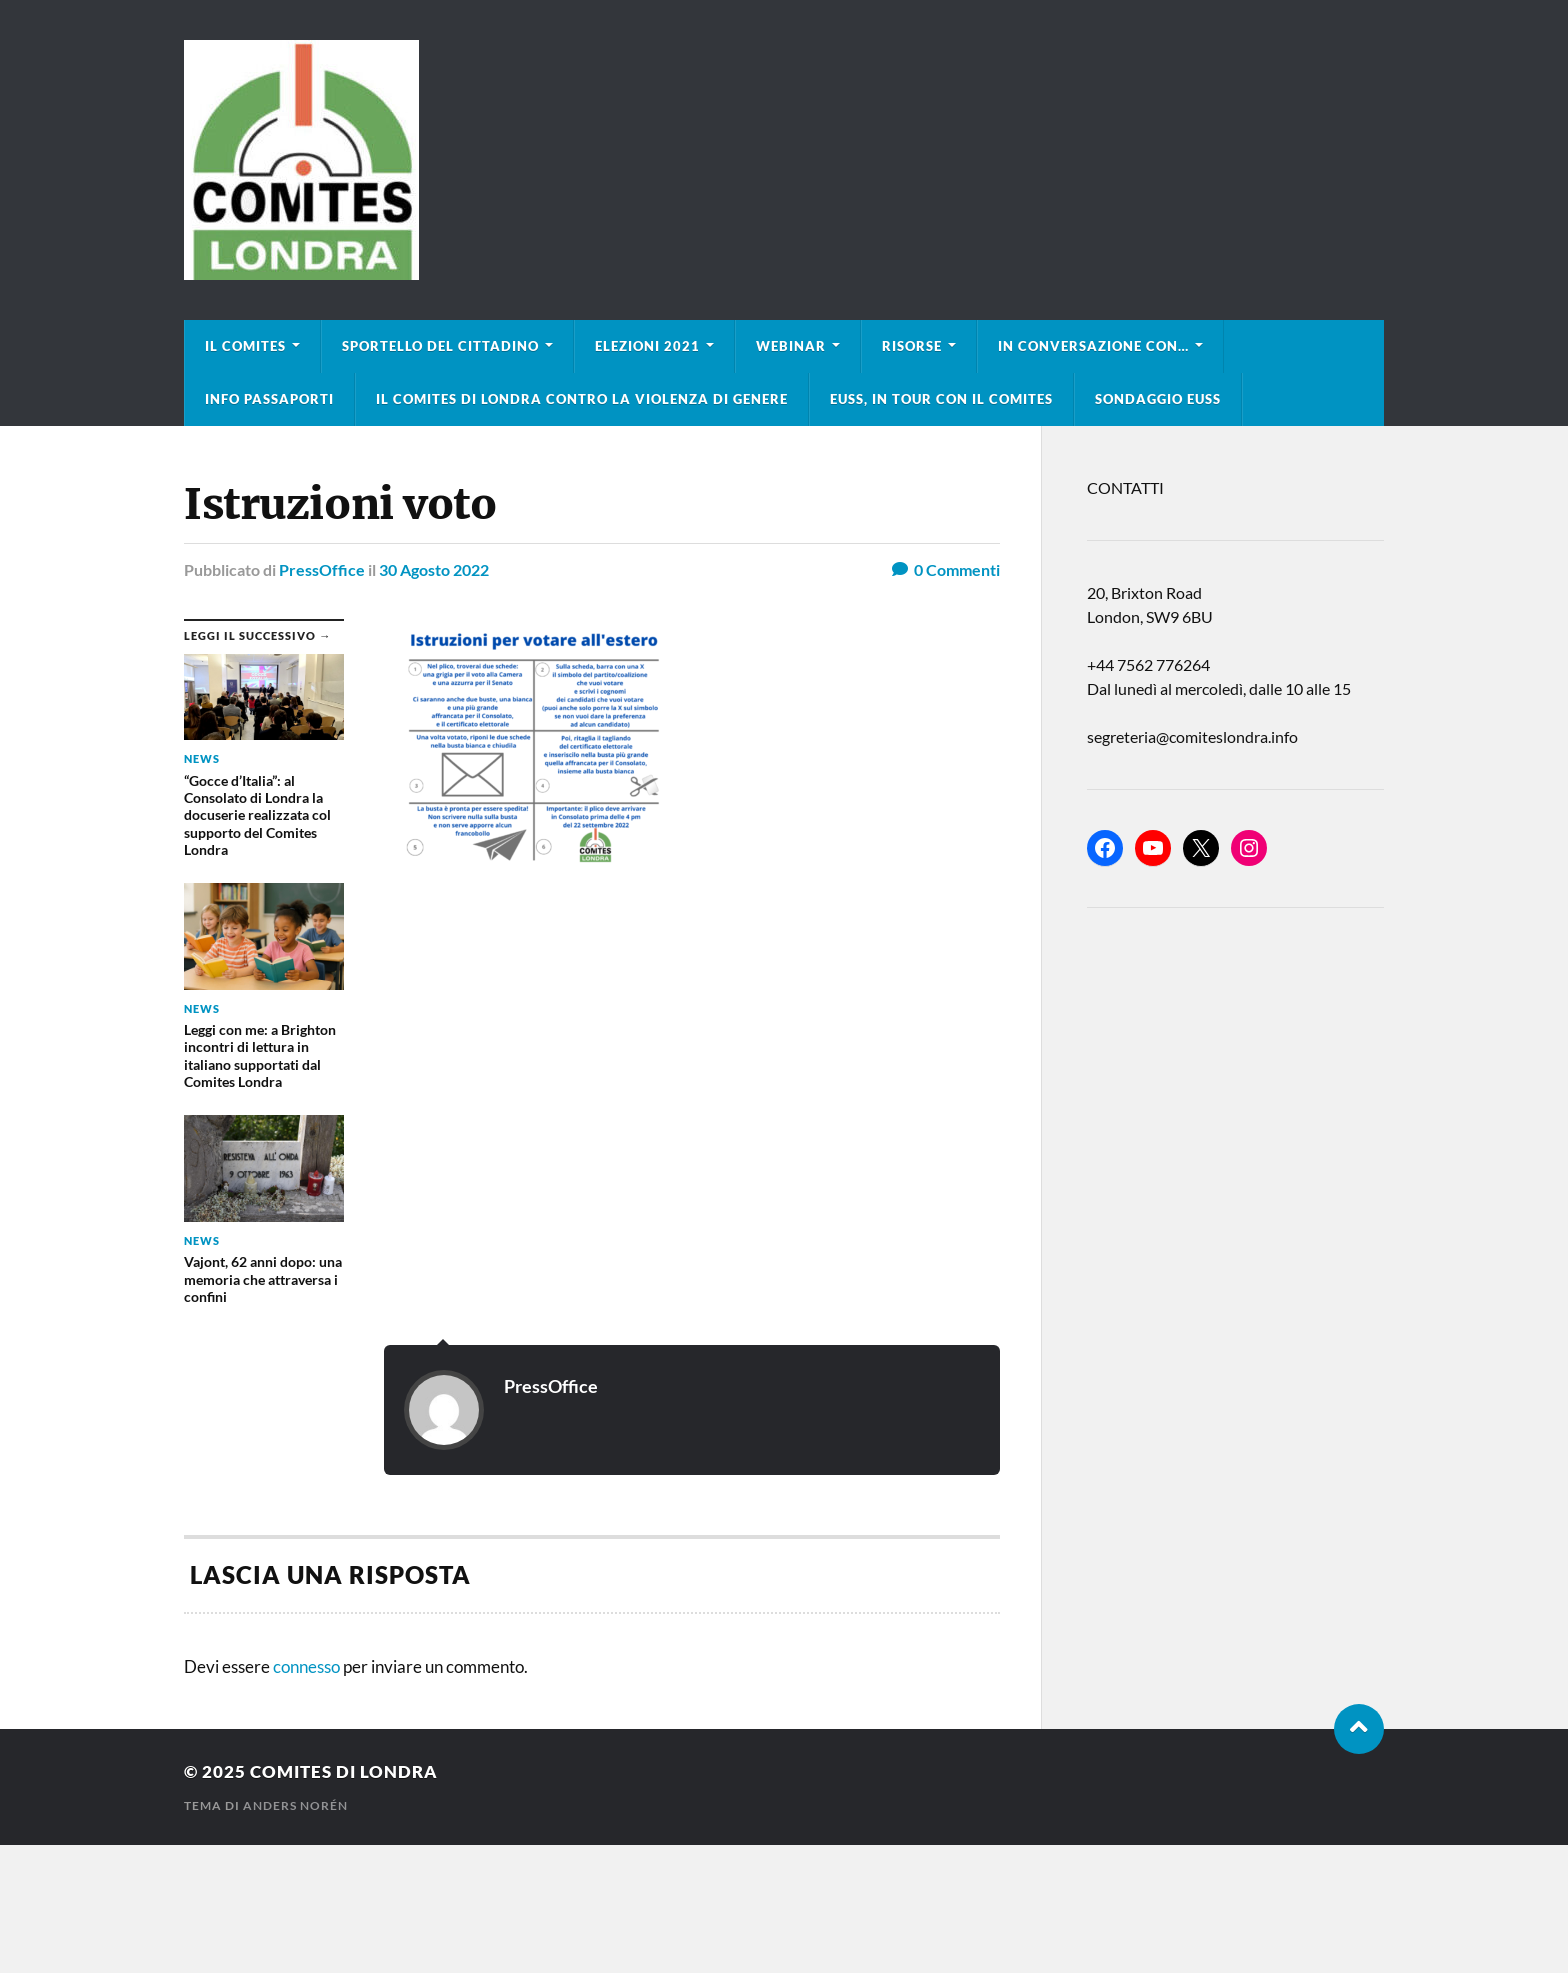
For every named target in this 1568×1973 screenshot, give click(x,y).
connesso (306, 1666)
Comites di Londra (344, 1771)
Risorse (912, 346)
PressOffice (322, 569)
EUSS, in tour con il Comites (941, 399)
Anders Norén (295, 1805)
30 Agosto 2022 (434, 569)
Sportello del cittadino (440, 346)
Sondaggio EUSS (1158, 399)
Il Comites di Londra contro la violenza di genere (582, 399)
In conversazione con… (1093, 346)
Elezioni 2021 (647, 346)
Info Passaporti (269, 399)
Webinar (791, 346)
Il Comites (245, 346)
